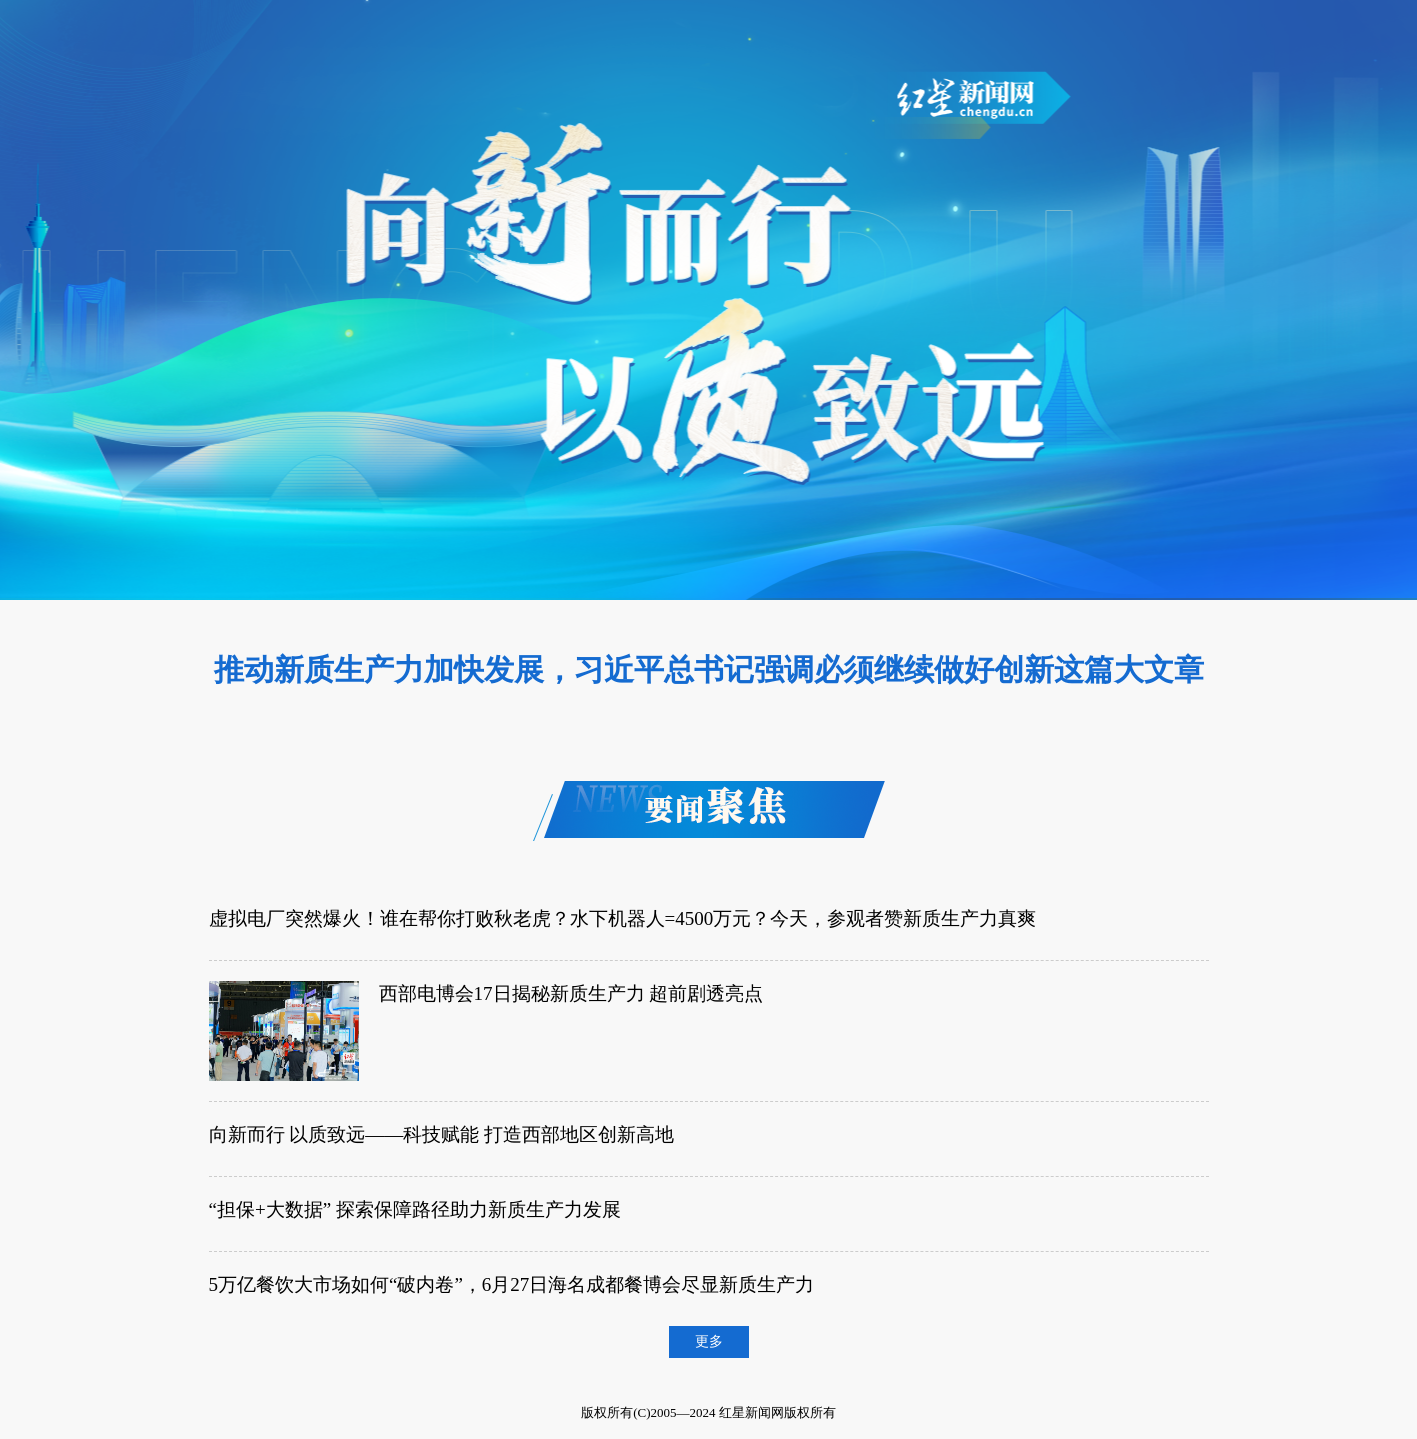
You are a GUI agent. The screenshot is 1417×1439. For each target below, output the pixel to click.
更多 (709, 1341)
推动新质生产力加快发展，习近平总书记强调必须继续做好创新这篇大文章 (709, 669)
